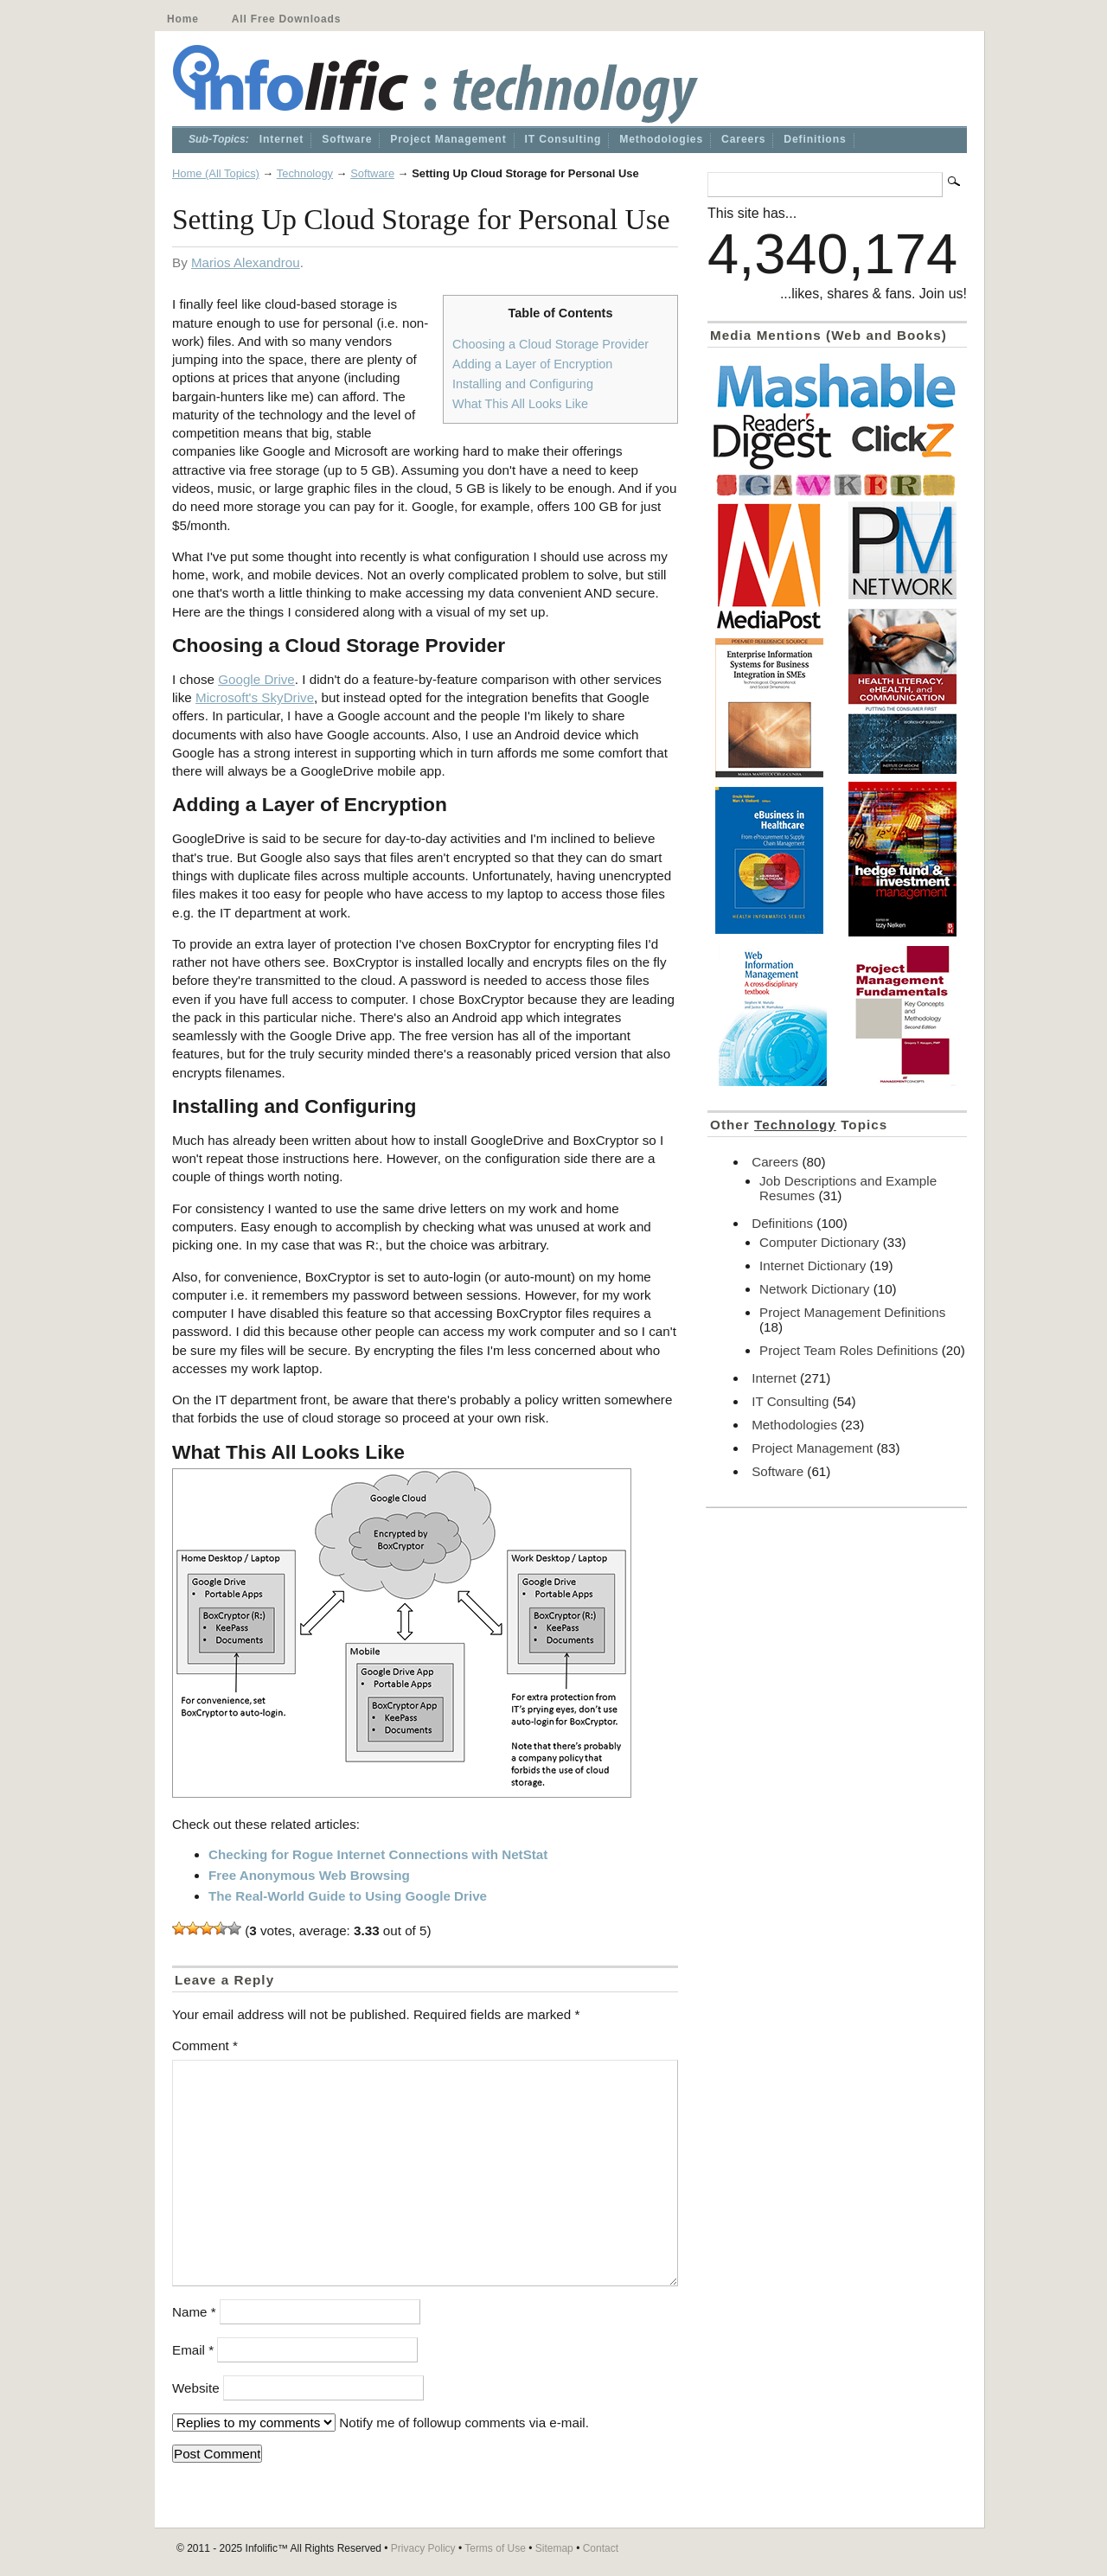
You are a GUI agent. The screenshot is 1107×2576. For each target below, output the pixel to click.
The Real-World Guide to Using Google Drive (347, 1896)
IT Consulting (563, 139)
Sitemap (554, 2548)
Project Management (448, 139)
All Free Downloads (286, 19)
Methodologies (661, 139)
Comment (205, 2045)
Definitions (815, 139)
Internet (281, 139)
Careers (743, 139)
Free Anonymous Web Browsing (309, 1875)
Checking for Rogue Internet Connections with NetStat (377, 1854)
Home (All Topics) (215, 173)
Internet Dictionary (812, 1265)
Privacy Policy (423, 2548)
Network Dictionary (814, 1289)
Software (347, 139)
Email (193, 2350)
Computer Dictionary (819, 1242)
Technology (305, 173)
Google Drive (256, 679)
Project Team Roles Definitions (848, 1350)
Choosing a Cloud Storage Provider (550, 344)
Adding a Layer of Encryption (532, 364)
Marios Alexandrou (245, 262)
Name (194, 2311)
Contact (600, 2548)
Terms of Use (495, 2548)
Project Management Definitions (852, 1312)
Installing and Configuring (522, 384)
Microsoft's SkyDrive (254, 697)
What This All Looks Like (520, 404)
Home (183, 19)
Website (196, 2388)
